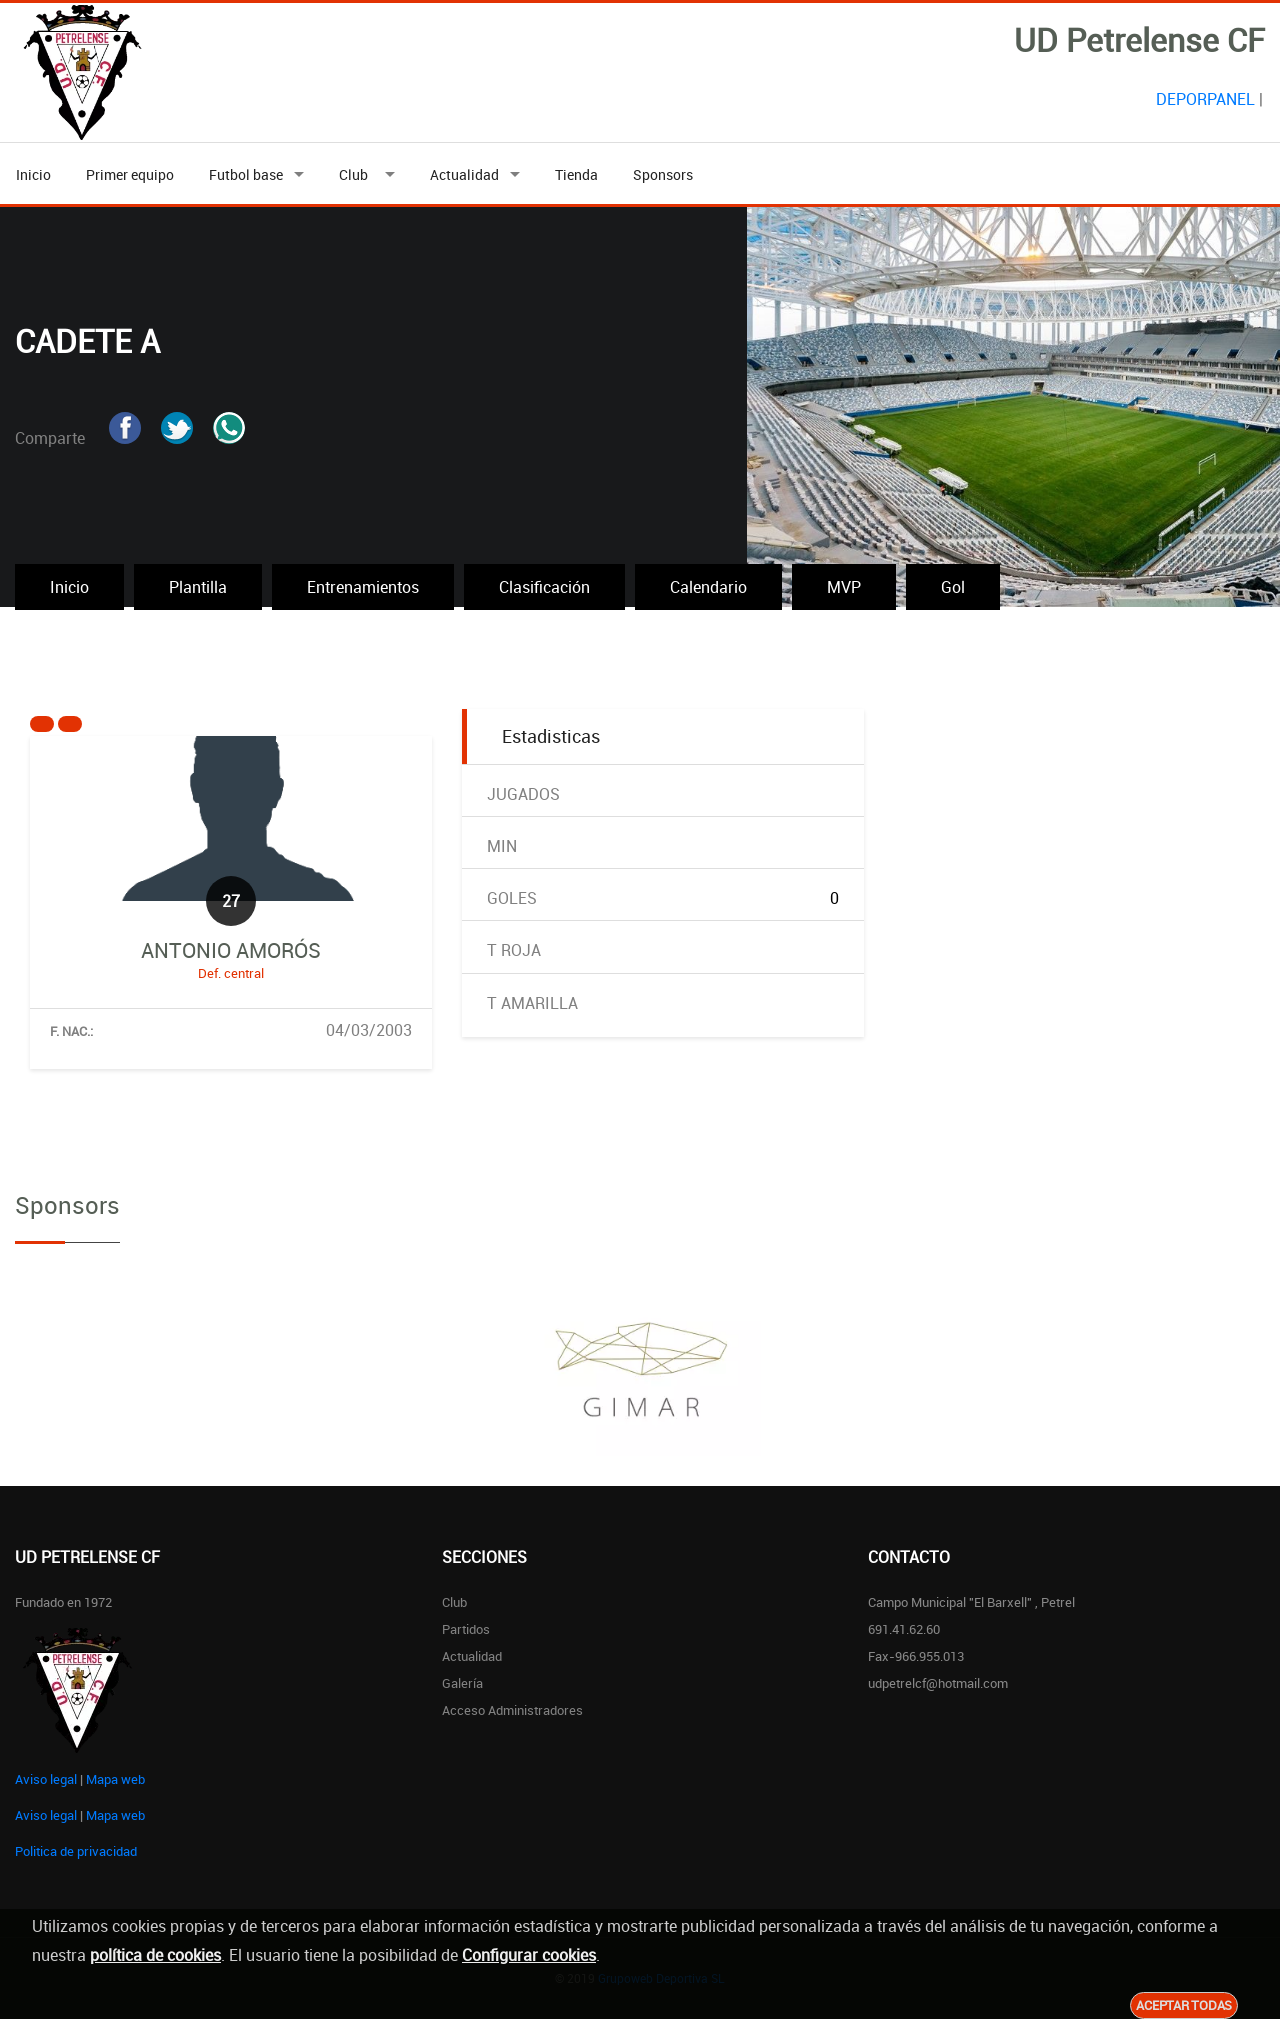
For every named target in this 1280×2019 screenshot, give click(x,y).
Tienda (576, 174)
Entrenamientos (363, 587)
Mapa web (115, 1779)
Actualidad (464, 174)
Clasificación (544, 587)
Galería (462, 1683)
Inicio (33, 174)
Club (356, 174)
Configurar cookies (529, 1955)
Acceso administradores (512, 1710)
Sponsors (663, 174)
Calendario (708, 587)
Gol (953, 587)
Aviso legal (46, 1779)
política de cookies (155, 1955)
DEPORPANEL (1205, 99)
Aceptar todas (1184, 2005)
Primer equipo (130, 174)
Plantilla (198, 587)
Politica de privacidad (76, 1851)
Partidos (466, 1629)
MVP (844, 587)
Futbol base (246, 174)
